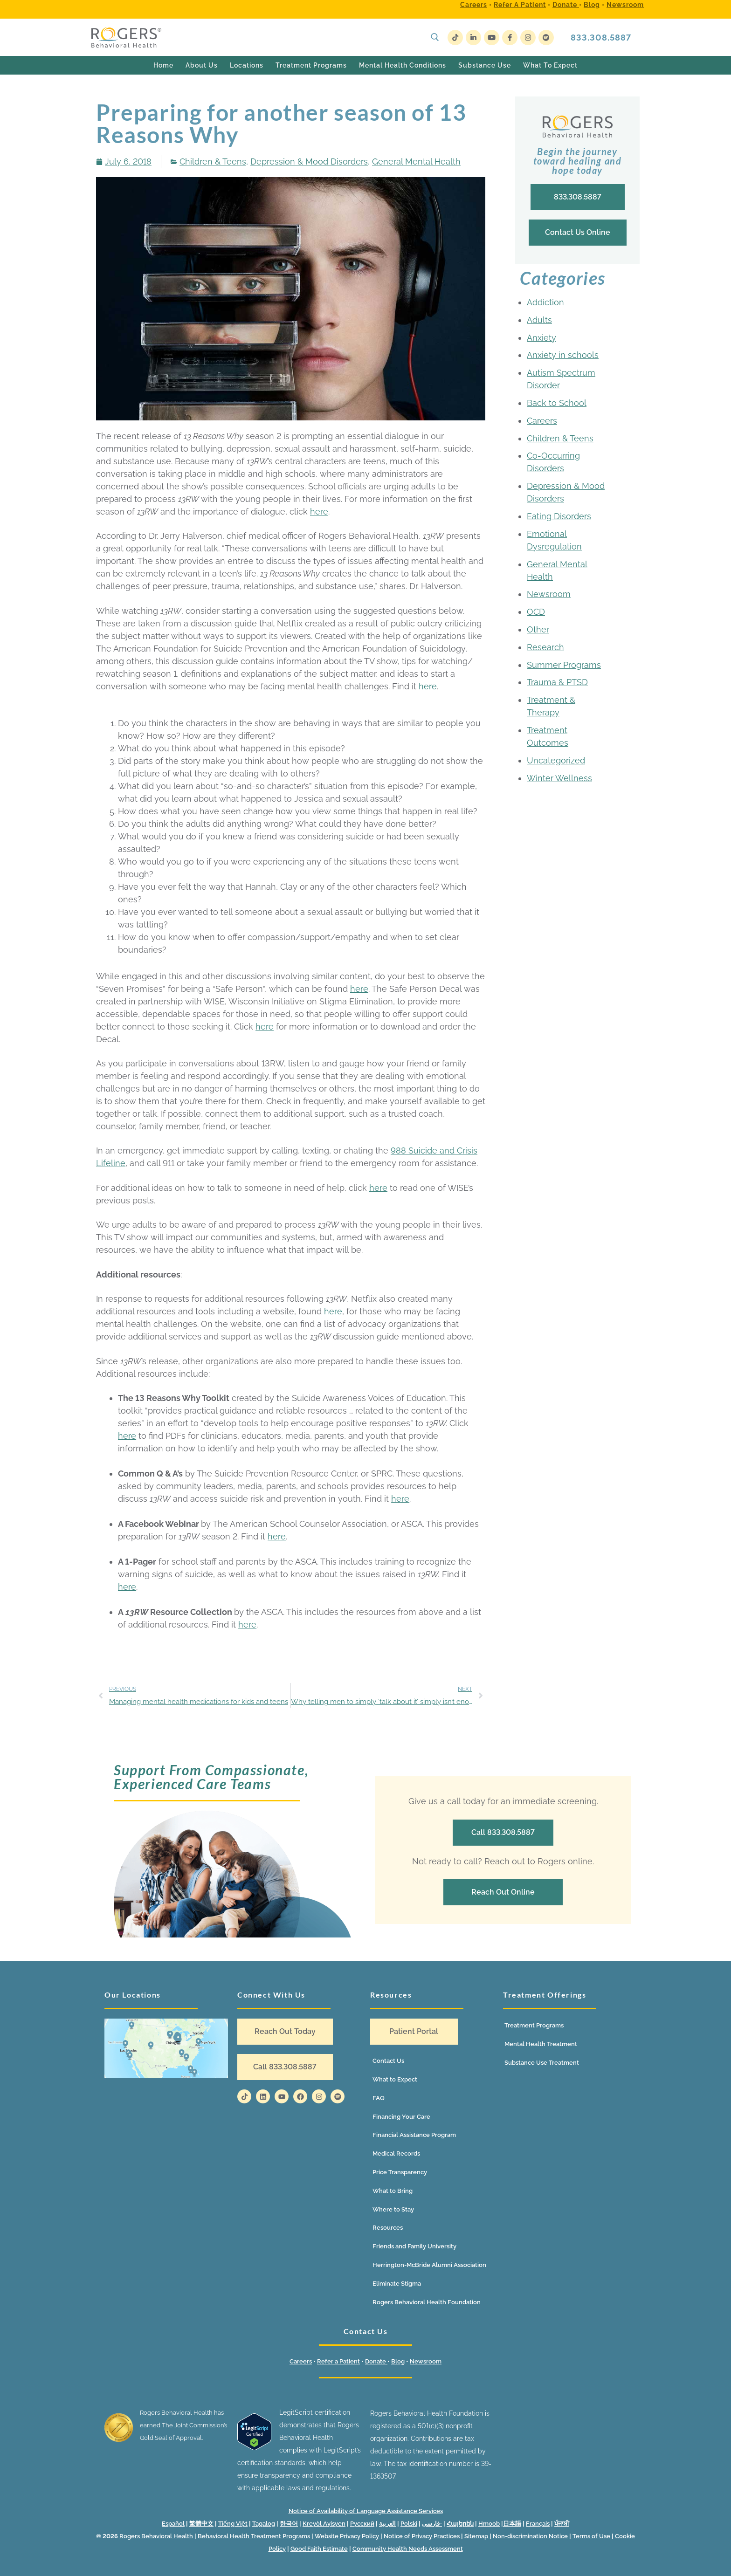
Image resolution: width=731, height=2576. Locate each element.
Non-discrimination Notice (530, 2536)
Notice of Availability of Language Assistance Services (366, 2510)
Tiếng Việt (233, 2523)
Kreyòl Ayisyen (324, 2523)
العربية (387, 2523)
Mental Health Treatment (540, 2043)
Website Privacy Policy (347, 2536)
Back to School (556, 403)
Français (538, 2523)
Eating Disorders (559, 516)
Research (545, 647)
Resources (387, 2227)
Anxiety (541, 338)
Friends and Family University (414, 2246)
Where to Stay (393, 2209)
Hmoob (489, 2523)
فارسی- (432, 2523)
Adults (539, 320)
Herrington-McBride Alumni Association (429, 2264)
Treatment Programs (534, 2025)
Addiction (545, 302)
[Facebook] (509, 37)
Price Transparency (399, 2172)
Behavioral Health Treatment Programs (254, 2536)
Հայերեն (460, 2523)
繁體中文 (201, 2523)
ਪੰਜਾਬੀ (561, 2523)
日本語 (512, 2523)
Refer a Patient (520, 4)
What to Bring (392, 2190)
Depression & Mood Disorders (309, 161)
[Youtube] (491, 37)
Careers (473, 4)
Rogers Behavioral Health (156, 2536)
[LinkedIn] (473, 37)
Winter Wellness (559, 778)
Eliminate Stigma (396, 2283)
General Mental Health (416, 161)
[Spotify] (546, 37)
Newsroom (625, 4)
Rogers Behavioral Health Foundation (426, 2302)
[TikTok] (455, 37)
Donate (565, 4)
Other (538, 629)
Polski (408, 2523)
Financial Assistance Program (414, 2134)
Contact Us (388, 2060)
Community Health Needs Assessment (407, 2548)
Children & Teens (212, 161)
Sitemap (477, 2536)
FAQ (378, 2098)
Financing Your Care (401, 2116)
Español (173, 2523)
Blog (592, 4)
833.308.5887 (601, 37)
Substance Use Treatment (541, 2062)
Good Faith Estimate (319, 2548)
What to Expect (394, 2079)
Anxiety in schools (563, 355)
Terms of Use (591, 2536)
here (319, 511)
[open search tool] (435, 37)
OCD (536, 612)
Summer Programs (564, 665)
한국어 (289, 2523)
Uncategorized (556, 760)
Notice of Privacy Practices (422, 2536)
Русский (362, 2523)
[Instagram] (528, 37)
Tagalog (263, 2523)
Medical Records (396, 2153)
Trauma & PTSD (557, 682)
